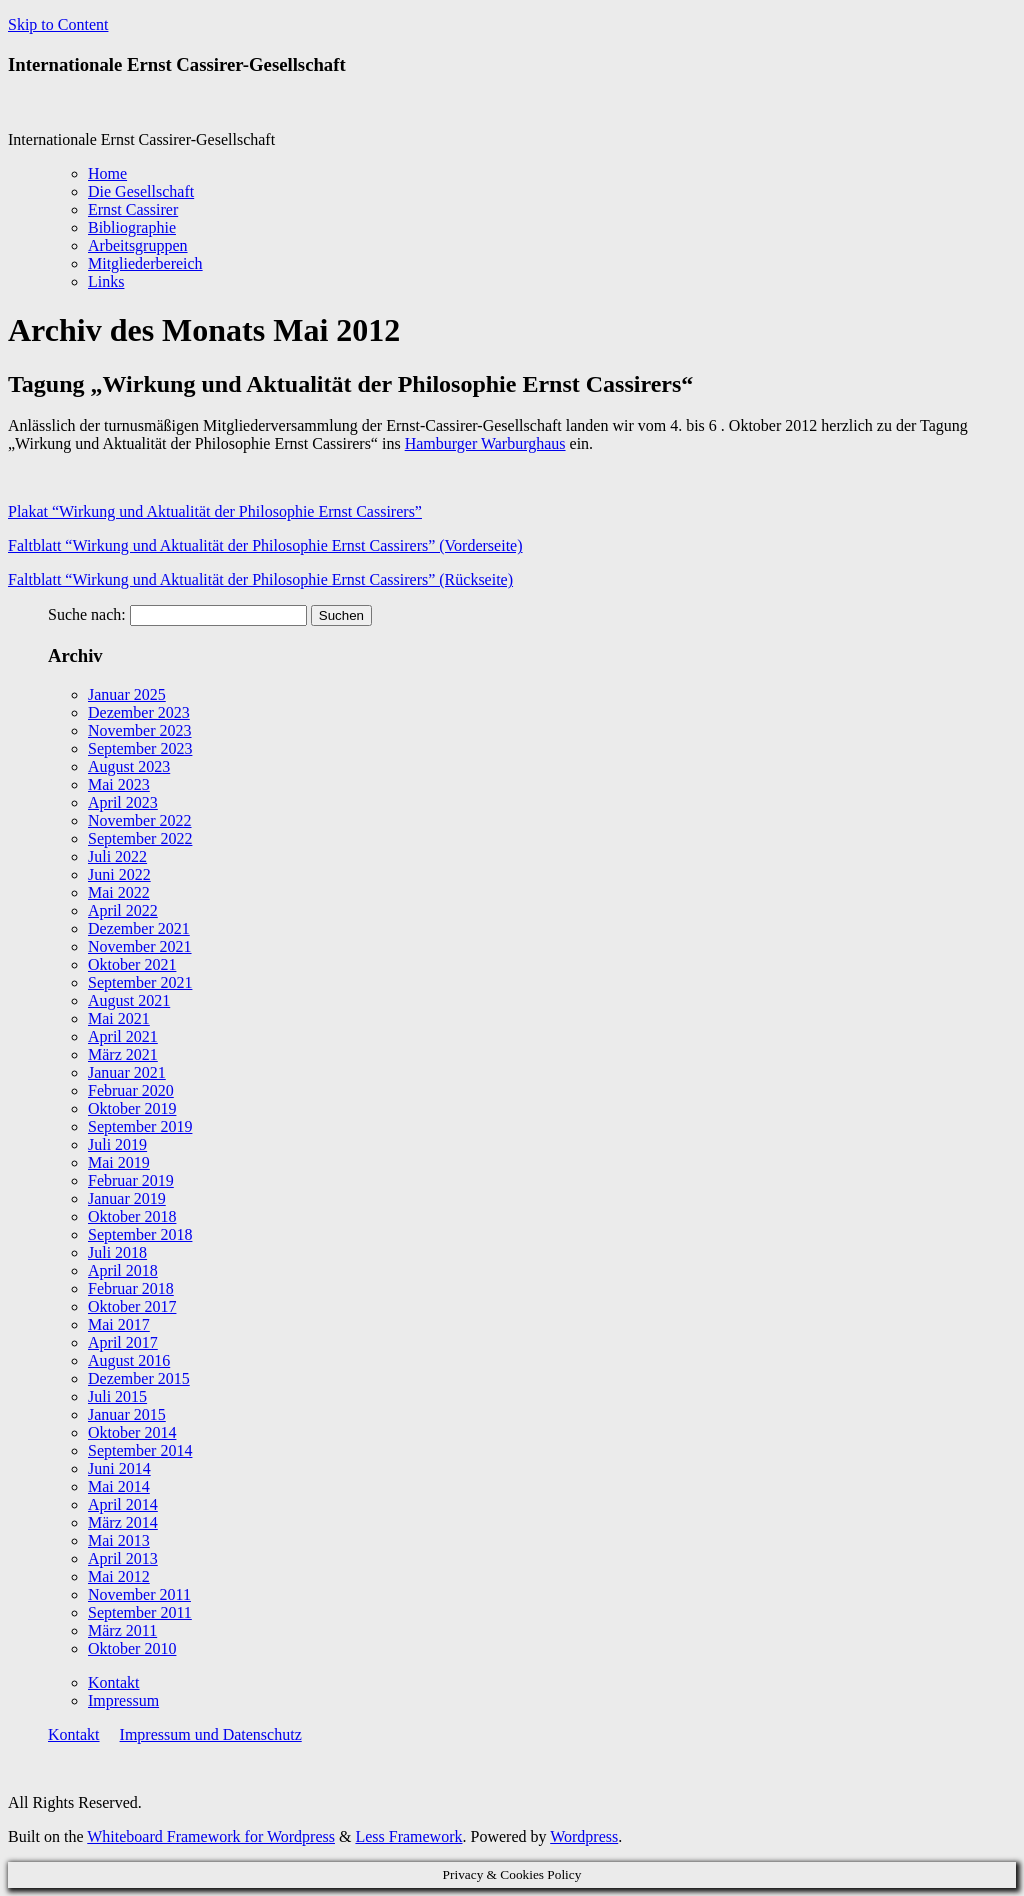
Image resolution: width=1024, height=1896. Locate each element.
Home (107, 173)
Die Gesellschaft (141, 191)
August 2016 (129, 1360)
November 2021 (140, 946)
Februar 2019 (131, 1180)
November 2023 (140, 730)
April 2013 (123, 1558)
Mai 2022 (119, 892)
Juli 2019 (117, 1144)
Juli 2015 (117, 1396)
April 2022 (123, 910)
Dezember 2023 (139, 712)
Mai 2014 (119, 1486)
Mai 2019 (119, 1162)
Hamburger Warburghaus (485, 443)
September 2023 (140, 748)
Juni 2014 (119, 1468)
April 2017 (123, 1342)
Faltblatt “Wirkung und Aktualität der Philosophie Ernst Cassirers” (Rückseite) (260, 579)
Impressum (123, 1700)
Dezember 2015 (139, 1378)
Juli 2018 (117, 1252)
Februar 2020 (131, 1090)
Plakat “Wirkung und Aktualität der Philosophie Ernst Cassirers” (215, 511)
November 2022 (140, 820)
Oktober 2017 (132, 1306)
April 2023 (123, 802)
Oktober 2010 (132, 1648)
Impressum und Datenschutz (211, 1734)
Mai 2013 (119, 1540)
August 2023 (129, 766)
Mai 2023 (119, 784)
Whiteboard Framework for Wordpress (211, 1836)
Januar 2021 (127, 1072)
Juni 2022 (119, 874)
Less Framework (408, 1836)
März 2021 (123, 1054)
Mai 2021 (119, 1018)
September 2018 (140, 1234)
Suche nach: (87, 614)
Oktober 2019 (132, 1108)
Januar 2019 (127, 1198)
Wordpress (584, 1836)
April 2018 (123, 1270)
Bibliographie (132, 227)
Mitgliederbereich (145, 263)
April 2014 (123, 1504)
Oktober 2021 (132, 964)
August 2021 (129, 1000)
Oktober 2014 (132, 1432)
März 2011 (122, 1630)
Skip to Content (58, 24)
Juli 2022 (117, 856)
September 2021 (140, 982)
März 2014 (123, 1522)
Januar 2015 (127, 1414)
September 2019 (140, 1126)
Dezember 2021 (139, 928)
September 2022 (140, 838)
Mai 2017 (119, 1324)
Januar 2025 (127, 694)
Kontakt (114, 1682)
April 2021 (123, 1036)
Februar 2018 (131, 1288)
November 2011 (139, 1594)
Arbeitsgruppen (138, 245)
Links (106, 281)
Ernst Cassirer (133, 209)
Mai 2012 (119, 1576)
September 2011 (140, 1612)
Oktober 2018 (132, 1216)
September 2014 (140, 1450)
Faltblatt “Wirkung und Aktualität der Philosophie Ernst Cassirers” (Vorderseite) (265, 545)
